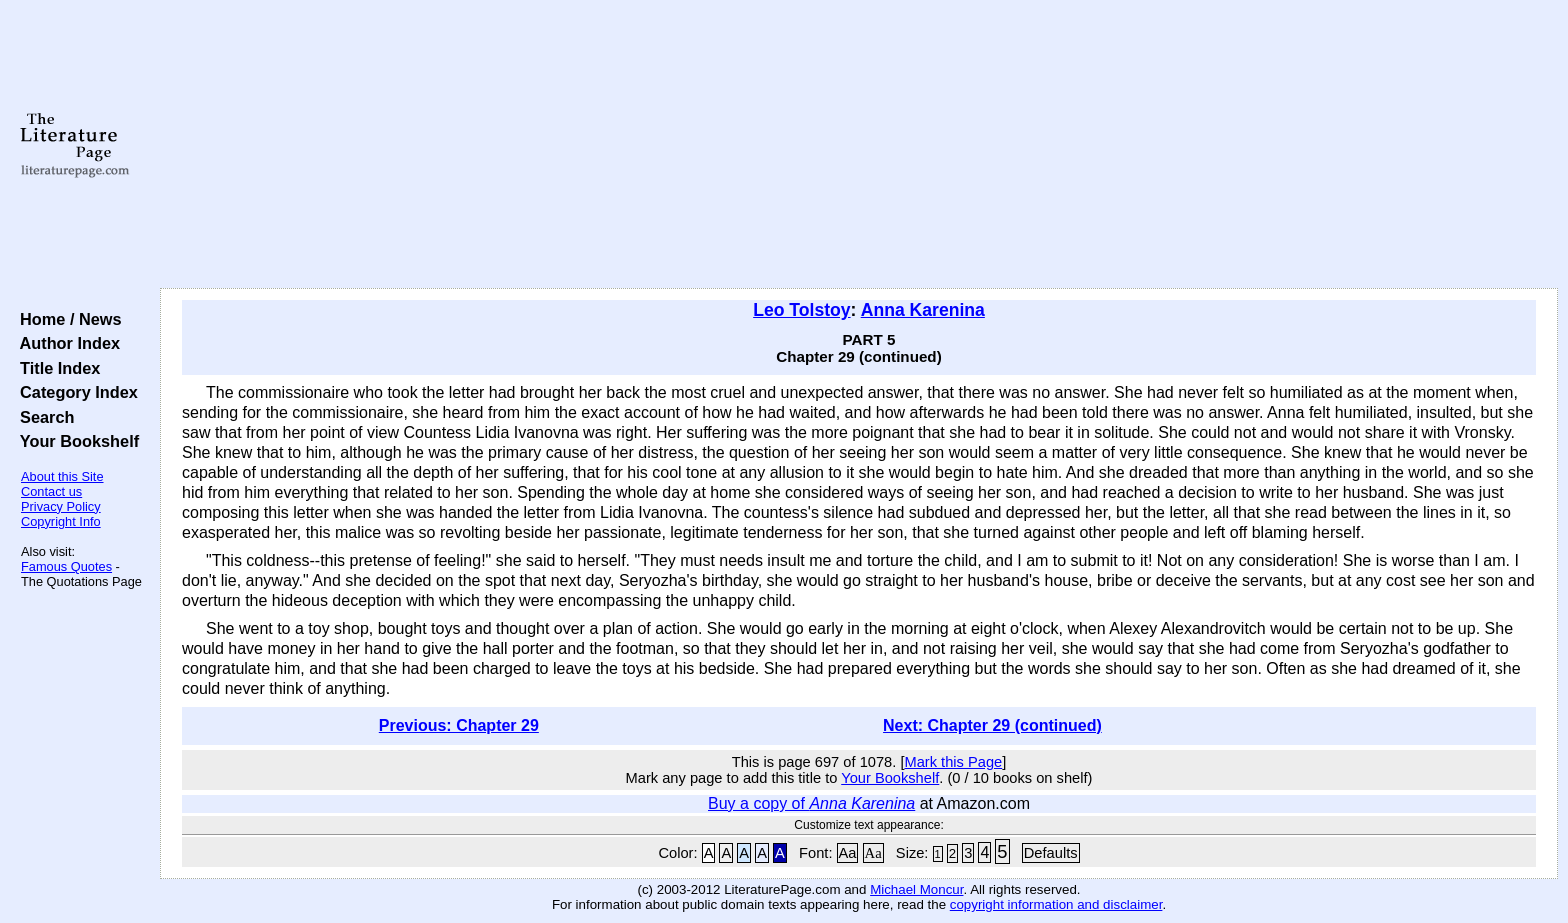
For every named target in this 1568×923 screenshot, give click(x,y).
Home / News (66, 319)
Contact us (51, 491)
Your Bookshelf (75, 441)
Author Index (65, 343)
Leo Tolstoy (801, 310)
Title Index (55, 368)
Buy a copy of (811, 803)
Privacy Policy (61, 506)
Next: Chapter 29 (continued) (992, 725)
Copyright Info (61, 521)
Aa (848, 853)
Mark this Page (953, 762)
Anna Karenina (923, 310)
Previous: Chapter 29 (459, 725)
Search (42, 417)
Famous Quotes (66, 566)
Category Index (74, 392)
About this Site (62, 476)
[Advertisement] (859, 145)
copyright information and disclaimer (1056, 904)
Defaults (1051, 853)
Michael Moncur (916, 889)
